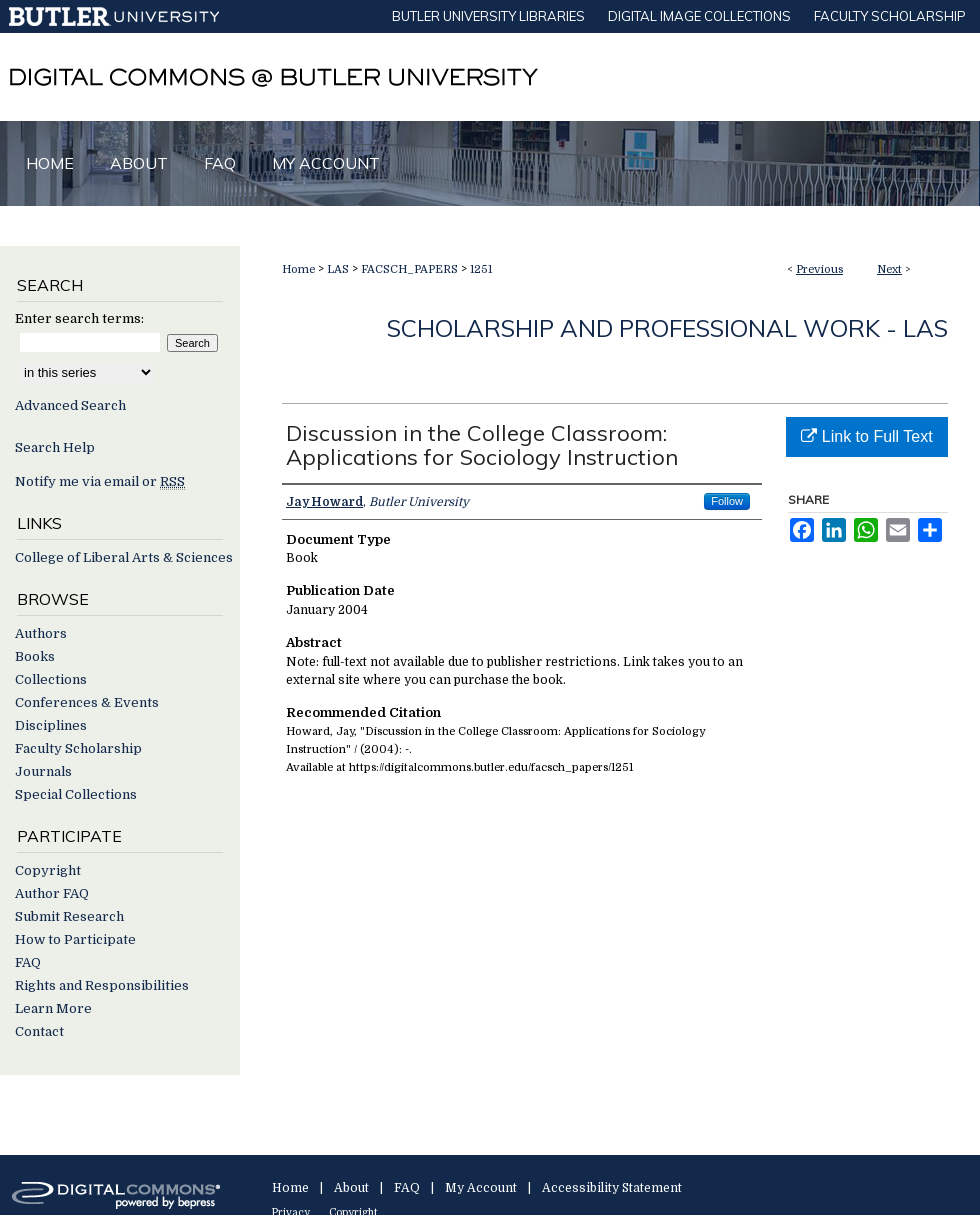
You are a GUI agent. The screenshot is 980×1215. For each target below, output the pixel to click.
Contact (39, 1031)
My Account (481, 1188)
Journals (43, 771)
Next (889, 269)
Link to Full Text (866, 436)
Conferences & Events (87, 702)
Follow (727, 501)
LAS (338, 269)
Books (35, 656)
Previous (819, 269)
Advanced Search (70, 405)
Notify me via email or (100, 481)
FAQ (28, 962)
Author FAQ (52, 893)
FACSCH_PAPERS (409, 269)
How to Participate (75, 939)
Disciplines (51, 725)
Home (298, 269)
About (351, 1188)
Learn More (53, 1008)
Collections (51, 679)
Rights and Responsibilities (102, 985)
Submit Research (69, 916)
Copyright (48, 870)
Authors (41, 633)
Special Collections (76, 794)
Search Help (55, 447)
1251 (481, 269)
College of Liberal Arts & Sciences (124, 557)
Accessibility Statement (612, 1188)
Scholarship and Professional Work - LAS (667, 328)
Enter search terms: (79, 318)
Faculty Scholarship (78, 748)
